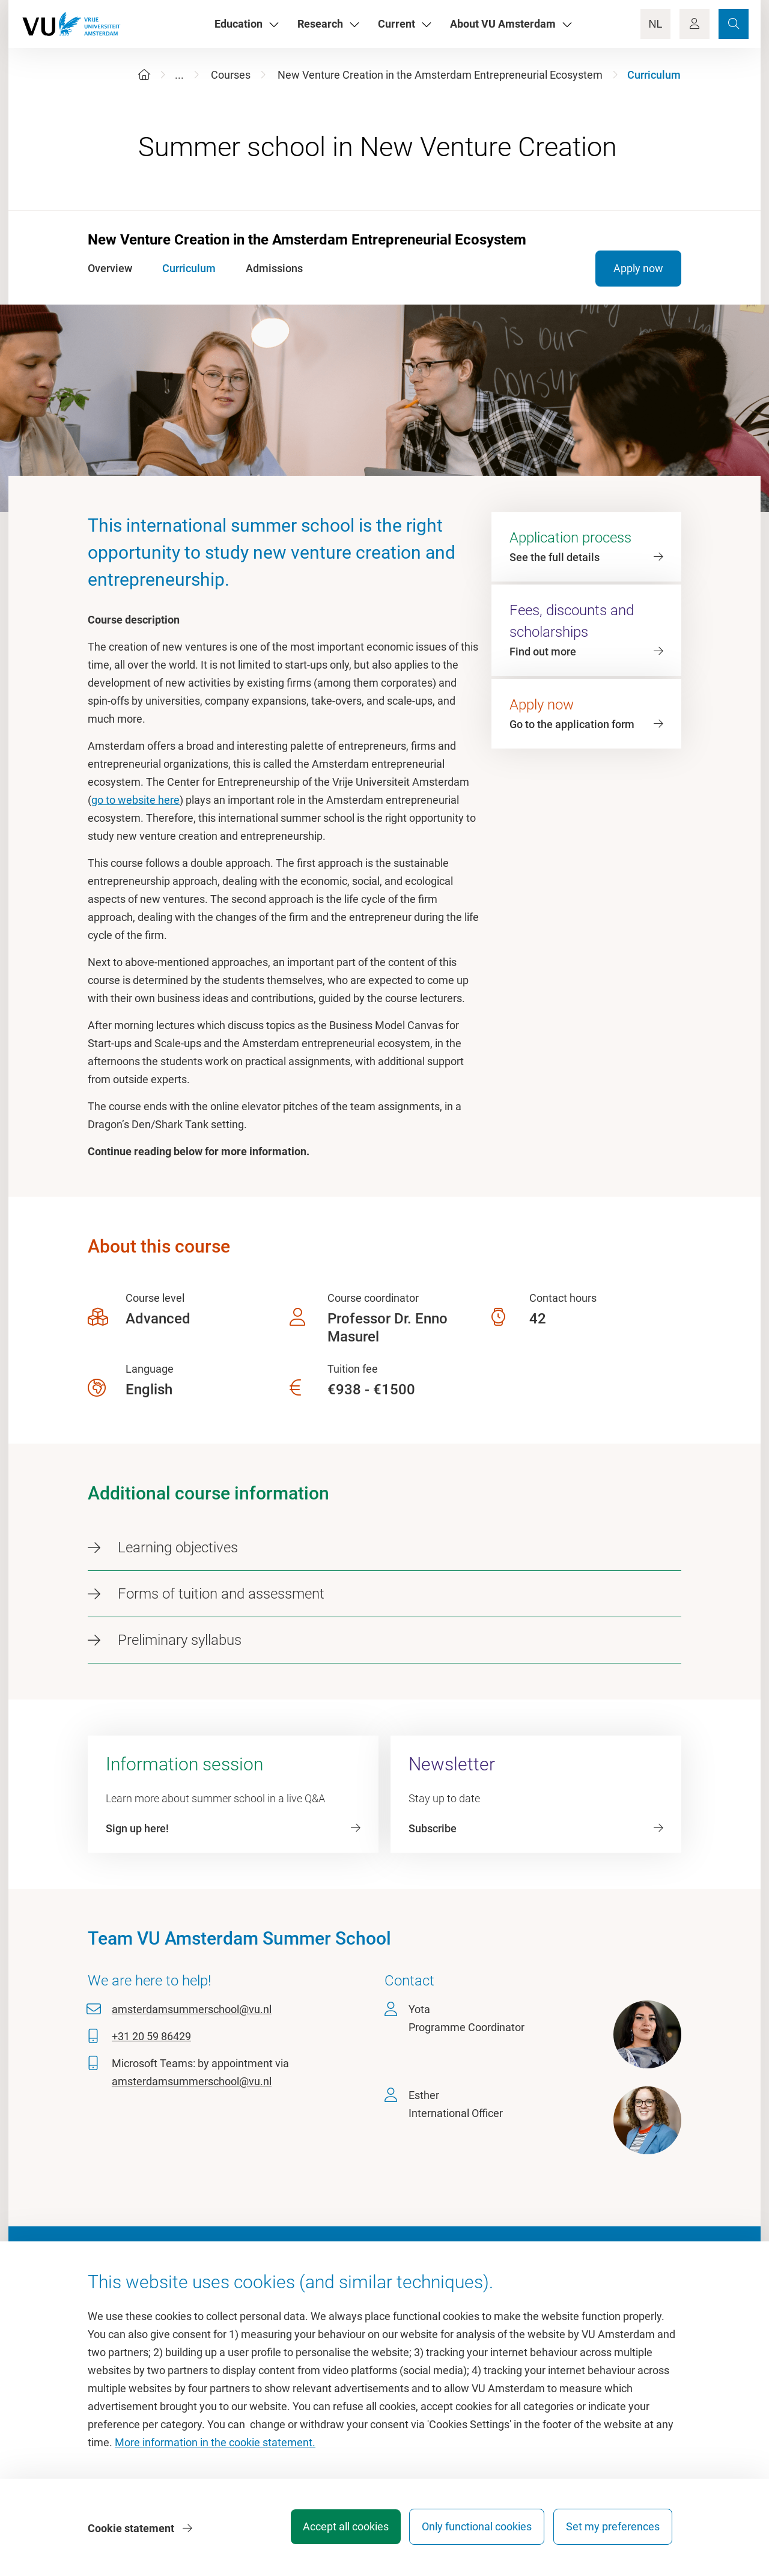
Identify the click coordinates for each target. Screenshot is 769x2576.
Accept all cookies (334, 2530)
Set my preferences (613, 2530)
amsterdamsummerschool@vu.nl (192, 2009)
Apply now (638, 268)
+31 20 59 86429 (151, 2036)
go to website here (135, 800)
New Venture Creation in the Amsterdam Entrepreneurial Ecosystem (440, 74)
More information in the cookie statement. (215, 2446)
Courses (231, 74)
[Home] (144, 74)
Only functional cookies (471, 2530)
